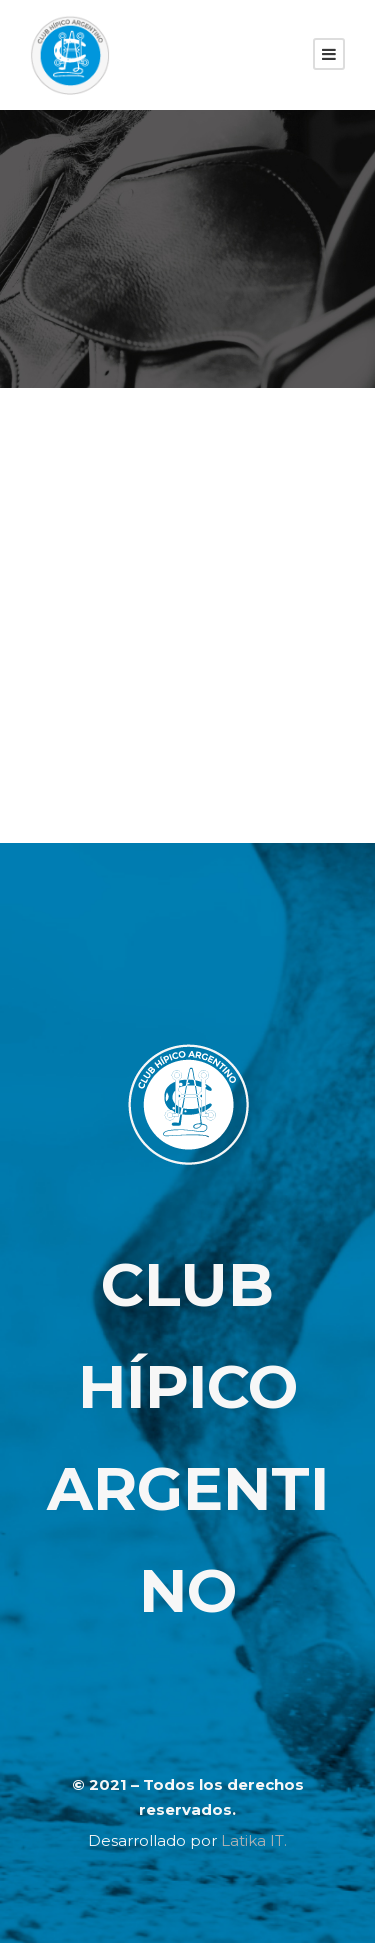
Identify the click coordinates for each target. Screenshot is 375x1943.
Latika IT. (254, 1840)
